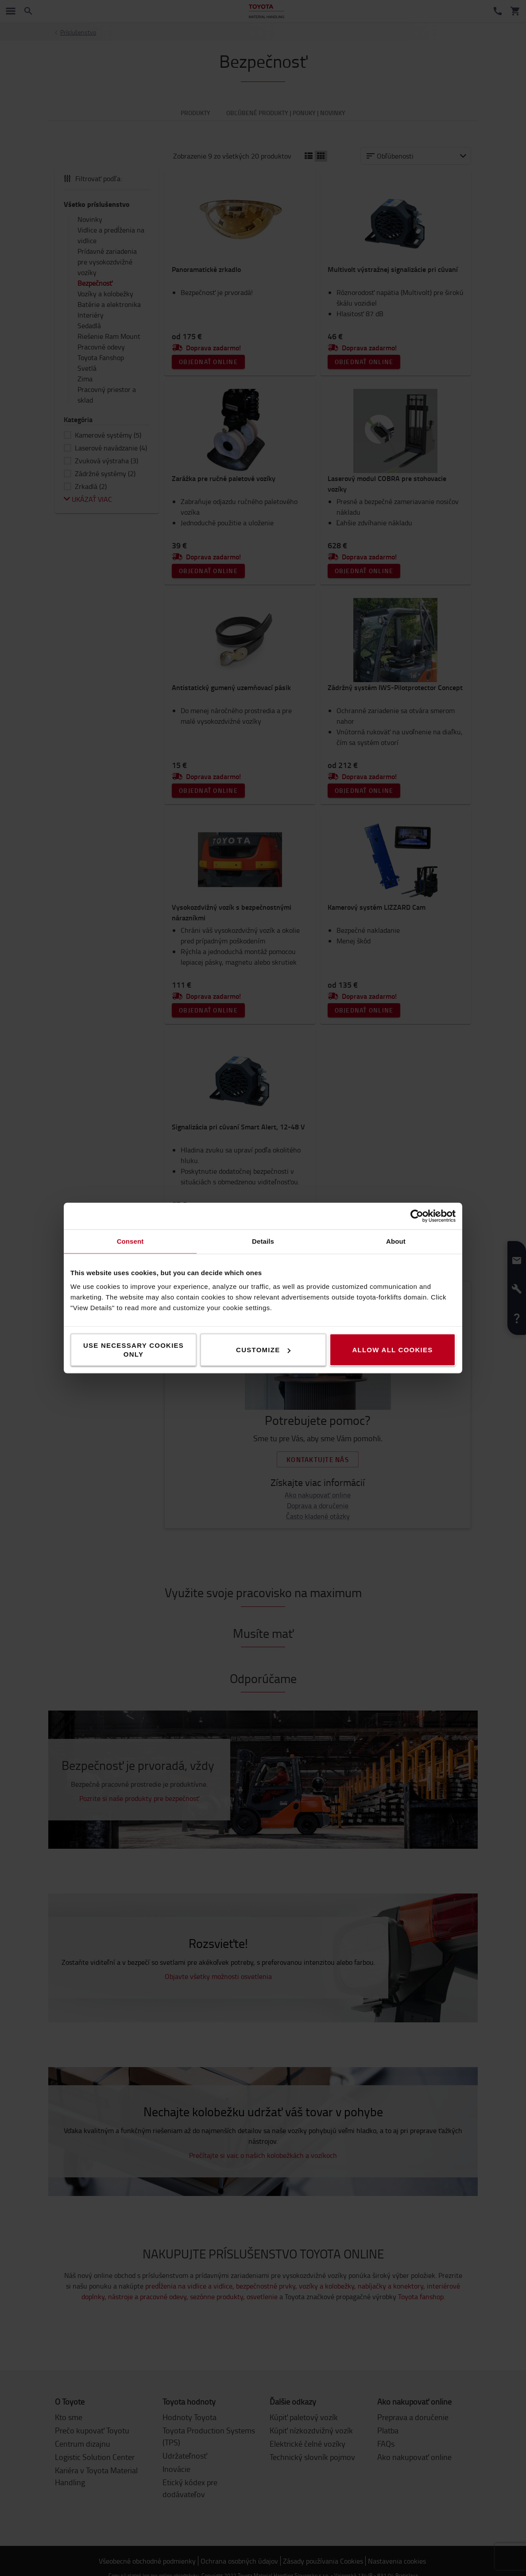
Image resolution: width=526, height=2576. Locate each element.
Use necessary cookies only (133, 1350)
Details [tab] (263, 1241)
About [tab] (396, 1241)
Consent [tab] (130, 1241)
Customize (263, 1350)
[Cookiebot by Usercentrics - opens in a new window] (417, 1216)
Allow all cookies (392, 1350)
